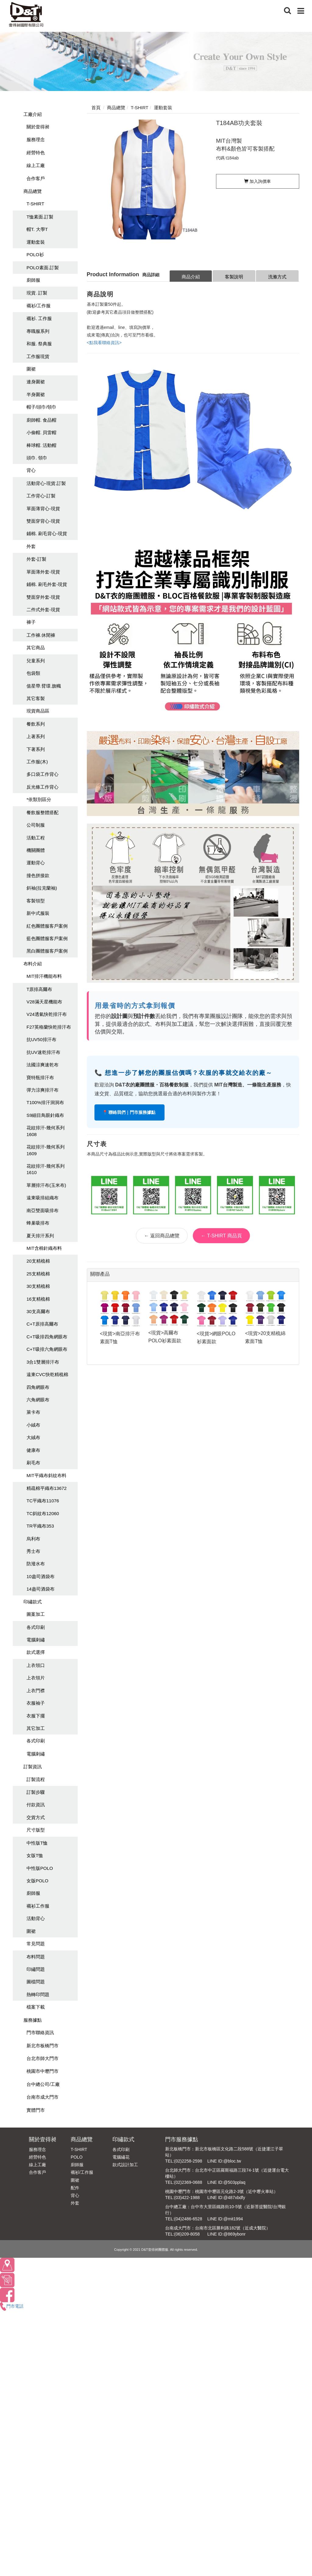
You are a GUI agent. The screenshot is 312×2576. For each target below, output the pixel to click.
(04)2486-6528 (188, 2218)
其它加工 (36, 1728)
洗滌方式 (277, 276)
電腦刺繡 (36, 1639)
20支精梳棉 (38, 1261)
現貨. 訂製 (37, 292)
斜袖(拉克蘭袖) (42, 888)
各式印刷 (36, 1627)
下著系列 (36, 749)
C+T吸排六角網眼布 (47, 1349)
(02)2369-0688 (188, 2182)
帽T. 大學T (37, 229)
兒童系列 (36, 660)
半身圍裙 (36, 394)
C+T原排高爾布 (42, 1323)
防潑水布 (36, 1563)
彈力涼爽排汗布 (42, 1090)
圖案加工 (36, 1614)
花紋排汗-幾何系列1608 (46, 1131)
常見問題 (36, 1943)
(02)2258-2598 (188, 2161)
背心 (31, 470)
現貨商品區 (38, 710)
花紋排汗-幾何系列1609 (46, 1150)
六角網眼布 (38, 1399)
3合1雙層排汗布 (43, 1362)
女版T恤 (35, 1855)
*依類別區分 (39, 799)
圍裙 (31, 368)
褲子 (31, 622)
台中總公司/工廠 (43, 2084)
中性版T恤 (37, 1843)
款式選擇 (36, 1652)
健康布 (33, 1450)
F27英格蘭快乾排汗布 (49, 1027)
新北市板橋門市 (42, 2045)
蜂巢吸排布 (38, 1222)
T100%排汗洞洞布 (45, 1102)
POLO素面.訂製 (43, 267)
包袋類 (33, 673)
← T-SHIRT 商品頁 (221, 1235)
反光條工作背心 (42, 787)
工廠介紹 (32, 114)
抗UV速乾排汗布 (43, 1052)
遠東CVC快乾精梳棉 (47, 1374)
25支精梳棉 (38, 1273)
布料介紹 (32, 963)
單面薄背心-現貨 (43, 508)
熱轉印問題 (38, 1994)
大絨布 (33, 1437)
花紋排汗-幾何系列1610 (46, 1169)
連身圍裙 (36, 381)
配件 (75, 2187)
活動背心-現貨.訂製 (46, 483)
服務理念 (36, 139)
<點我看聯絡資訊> (104, 342)
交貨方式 (36, 1817)
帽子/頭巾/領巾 (41, 407)
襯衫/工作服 (39, 305)
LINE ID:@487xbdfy (226, 2197)
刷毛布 (33, 1462)
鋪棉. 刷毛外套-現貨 (47, 584)
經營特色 (36, 152)
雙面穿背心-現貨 (43, 521)
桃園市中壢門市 (42, 2071)
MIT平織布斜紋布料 (46, 1475)
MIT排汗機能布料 (44, 976)
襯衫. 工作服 (39, 318)
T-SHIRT (35, 203)
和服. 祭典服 (39, 343)
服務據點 (32, 2020)
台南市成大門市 (42, 2097)
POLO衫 (35, 254)
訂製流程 (36, 1779)
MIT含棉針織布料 (44, 1248)
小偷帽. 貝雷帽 (41, 432)
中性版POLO (40, 1868)
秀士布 (33, 1551)
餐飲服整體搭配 (42, 812)
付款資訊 (36, 1804)
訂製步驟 (36, 1792)
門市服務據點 (181, 2139)
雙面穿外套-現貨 (43, 597)
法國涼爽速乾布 (42, 1064)
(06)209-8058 (187, 2234)
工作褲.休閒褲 (41, 635)
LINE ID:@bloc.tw (224, 2161)
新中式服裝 (38, 913)
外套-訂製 (36, 559)
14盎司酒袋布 (41, 1588)
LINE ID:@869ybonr (226, 2234)
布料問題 (36, 1956)
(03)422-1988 (187, 2197)
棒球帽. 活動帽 (41, 445)
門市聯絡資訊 (40, 2032)
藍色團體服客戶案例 (47, 938)
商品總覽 (32, 191)
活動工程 (36, 837)
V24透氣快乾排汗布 (47, 1014)
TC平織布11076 (43, 1500)
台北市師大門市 (42, 2058)
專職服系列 (38, 331)
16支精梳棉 (38, 1299)
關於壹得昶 (38, 126)
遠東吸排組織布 (42, 1197)
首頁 (96, 107)
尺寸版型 (36, 1829)
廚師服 (33, 280)
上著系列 (36, 736)
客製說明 (234, 276)
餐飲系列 (36, 724)
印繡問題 (36, 1969)
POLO (77, 2157)
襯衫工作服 (38, 1905)
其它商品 (36, 647)
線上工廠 (36, 165)
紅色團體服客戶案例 (47, 926)
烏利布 (33, 1538)
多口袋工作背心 (42, 774)
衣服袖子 (36, 1703)
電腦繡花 (120, 2157)
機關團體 (36, 850)
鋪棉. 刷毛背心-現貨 (47, 533)
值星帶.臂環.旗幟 (44, 685)
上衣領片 (36, 1677)
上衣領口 (36, 1665)
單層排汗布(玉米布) (46, 1185)
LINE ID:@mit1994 (225, 2218)
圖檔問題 (36, 1981)
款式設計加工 (125, 2164)
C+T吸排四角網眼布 (47, 1336)
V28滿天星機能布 (44, 1001)
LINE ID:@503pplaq (226, 2182)
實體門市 (36, 2110)
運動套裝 (36, 242)
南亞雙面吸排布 (42, 1210)
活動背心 (36, 1918)
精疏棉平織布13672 (47, 1488)
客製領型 (36, 900)
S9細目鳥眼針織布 (45, 1115)
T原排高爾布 (39, 989)
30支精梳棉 (38, 1286)
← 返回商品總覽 (161, 1235)
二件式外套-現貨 (43, 609)
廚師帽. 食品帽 (41, 420)
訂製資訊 (32, 1766)
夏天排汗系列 (40, 1235)
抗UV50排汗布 (41, 1039)
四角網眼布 (38, 1387)
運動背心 (36, 862)
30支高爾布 (38, 1311)
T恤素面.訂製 (40, 216)
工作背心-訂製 (41, 495)
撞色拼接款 (38, 875)
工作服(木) (37, 761)
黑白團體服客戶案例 (47, 950)
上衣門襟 (36, 1690)
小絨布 (33, 1424)
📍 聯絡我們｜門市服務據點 (129, 1112)
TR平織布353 (40, 1526)
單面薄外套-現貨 (43, 571)
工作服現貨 (38, 356)
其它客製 (36, 698)
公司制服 (36, 825)
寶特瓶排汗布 (40, 1077)
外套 (31, 546)
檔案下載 (36, 2007)
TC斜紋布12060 (43, 1513)
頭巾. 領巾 (37, 457)
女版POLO (37, 1880)
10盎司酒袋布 (41, 1576)
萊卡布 (33, 1412)
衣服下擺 (36, 1715)
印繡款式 (32, 1601)
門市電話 (11, 2306)
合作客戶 (36, 178)
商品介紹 (191, 276)
